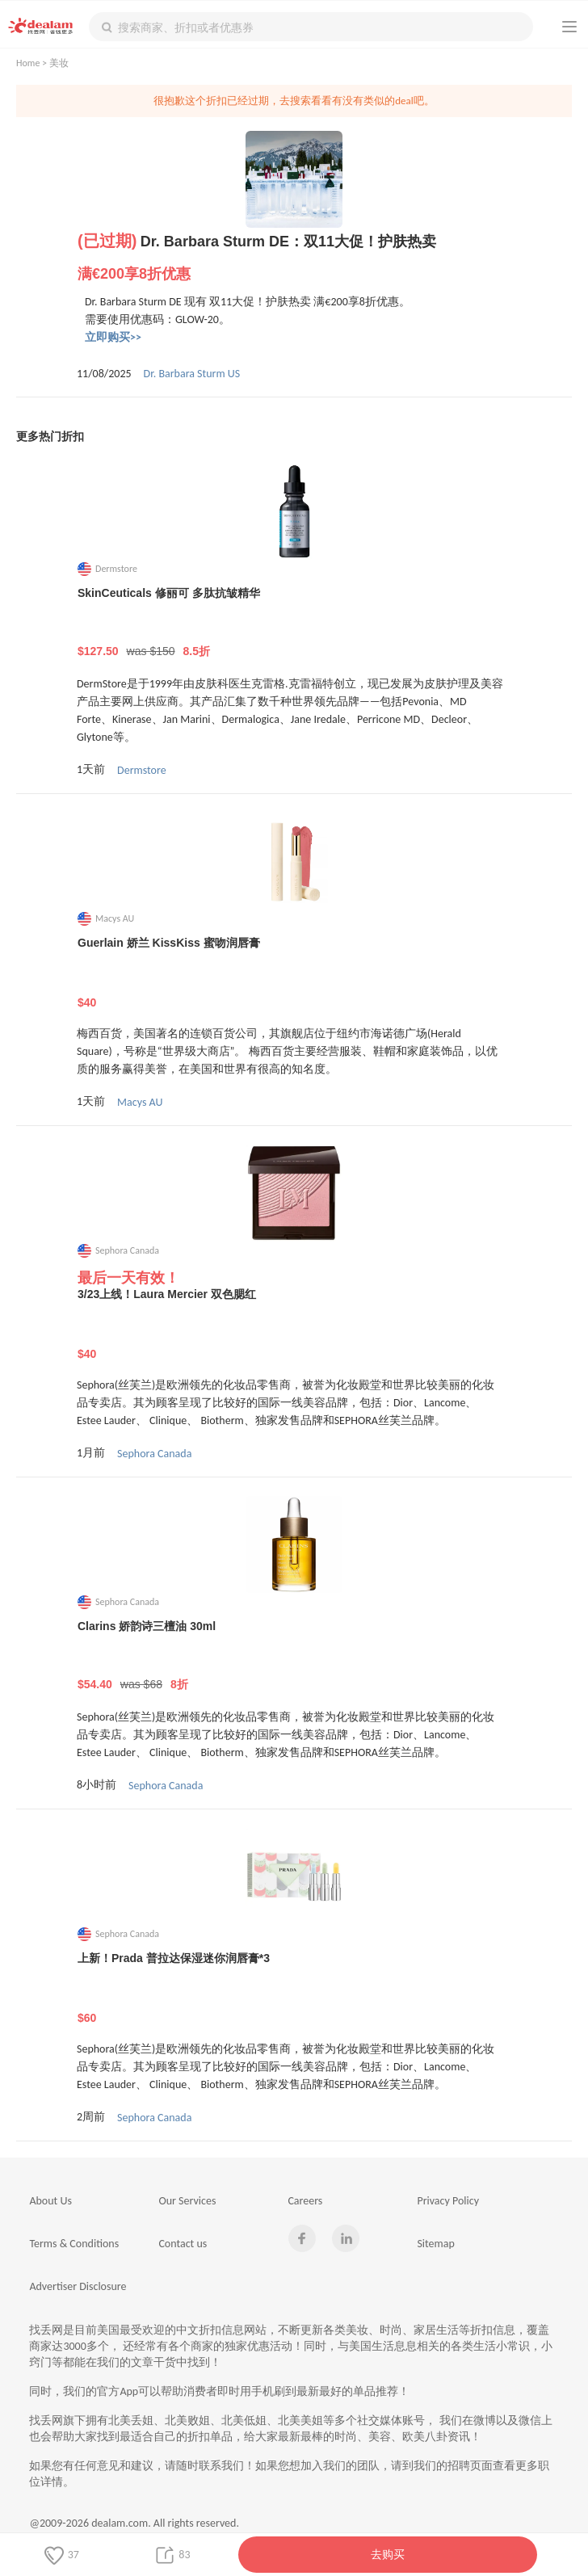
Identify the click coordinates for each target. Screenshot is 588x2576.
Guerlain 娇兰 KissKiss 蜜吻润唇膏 (294, 972)
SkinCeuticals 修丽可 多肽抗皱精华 (294, 622)
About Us (50, 2201)
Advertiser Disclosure (77, 2286)
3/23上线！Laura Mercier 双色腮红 (294, 1324)
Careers (305, 2201)
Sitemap (435, 2243)
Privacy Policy (448, 2201)
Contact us (182, 2243)
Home (28, 63)
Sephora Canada (154, 1453)
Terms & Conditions (74, 2243)
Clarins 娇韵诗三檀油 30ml (294, 1656)
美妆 (59, 63)
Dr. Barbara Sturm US (192, 373)
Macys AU (139, 1102)
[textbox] (311, 26)
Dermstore (141, 770)
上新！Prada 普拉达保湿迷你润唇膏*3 (294, 1988)
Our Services (187, 2201)
